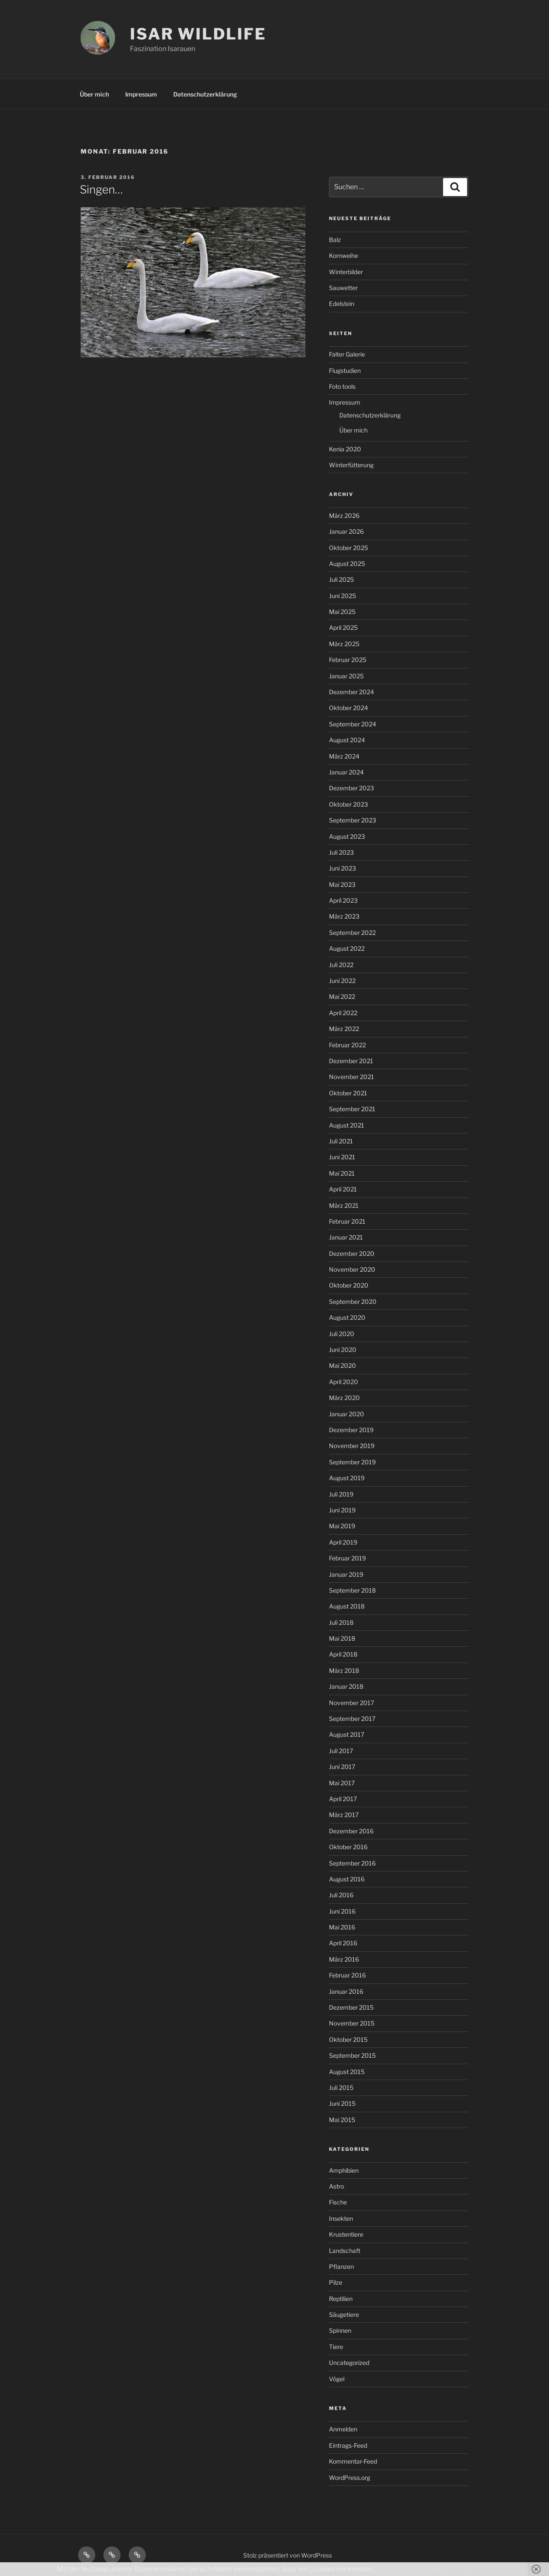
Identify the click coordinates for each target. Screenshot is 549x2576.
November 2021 (351, 1076)
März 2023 (344, 916)
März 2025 (344, 643)
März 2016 (344, 1959)
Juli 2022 (341, 964)
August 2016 (347, 1879)
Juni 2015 (342, 2103)
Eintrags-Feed (348, 2445)
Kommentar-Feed (353, 2461)
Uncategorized (349, 2362)
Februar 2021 (347, 1221)
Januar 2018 (346, 1686)
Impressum (141, 94)
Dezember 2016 (351, 1831)
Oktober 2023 (348, 804)
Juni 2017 (342, 1766)
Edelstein (341, 303)
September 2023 (352, 820)
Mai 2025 (342, 611)
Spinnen (340, 2330)
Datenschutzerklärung (205, 94)
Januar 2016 (346, 1991)
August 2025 (347, 563)
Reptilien (341, 2298)
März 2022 (344, 1028)
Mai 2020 (342, 1365)
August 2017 (346, 1734)
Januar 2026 (346, 531)
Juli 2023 (341, 852)
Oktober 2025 (348, 547)
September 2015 (352, 2055)
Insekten (341, 2218)
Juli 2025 (341, 579)
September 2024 (352, 724)
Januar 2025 (346, 676)
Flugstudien (345, 370)
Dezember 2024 (351, 691)
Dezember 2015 (351, 2007)
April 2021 (343, 1189)
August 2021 (346, 1125)
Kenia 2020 (345, 449)
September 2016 (352, 1863)
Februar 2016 (347, 1975)
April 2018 (343, 1654)
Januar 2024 (346, 772)
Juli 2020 (341, 1333)
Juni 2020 (342, 1349)
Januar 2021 (346, 1237)
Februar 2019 (347, 1558)
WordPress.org (349, 2477)
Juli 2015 (341, 2087)
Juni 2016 (342, 1911)
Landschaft (344, 2250)
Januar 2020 (346, 1414)
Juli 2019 (341, 1494)
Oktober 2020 (348, 1285)
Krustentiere (346, 2234)
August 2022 (347, 948)
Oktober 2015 (348, 2039)
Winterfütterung (351, 465)
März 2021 (344, 1205)
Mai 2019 (342, 1526)
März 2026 (344, 515)
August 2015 (347, 2071)
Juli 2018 (341, 1622)
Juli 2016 (341, 1895)
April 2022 (343, 1012)
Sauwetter (343, 287)
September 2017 (352, 1718)
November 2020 (352, 1269)
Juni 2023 (342, 868)
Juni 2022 (342, 980)
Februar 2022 (347, 1045)
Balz (335, 239)
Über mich (94, 94)
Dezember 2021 (351, 1060)
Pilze (335, 2282)
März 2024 (344, 756)
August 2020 (347, 1317)
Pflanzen (341, 2266)
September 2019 (352, 1462)
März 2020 (344, 1397)
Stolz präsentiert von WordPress (287, 2555)
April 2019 (343, 1542)
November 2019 (351, 1445)
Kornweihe (343, 255)
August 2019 (347, 1478)
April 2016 (343, 1943)
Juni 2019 (342, 1510)
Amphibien (344, 2170)
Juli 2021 (341, 1141)
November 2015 (351, 2023)
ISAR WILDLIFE (198, 33)
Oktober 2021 (348, 1093)
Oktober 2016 (348, 1846)
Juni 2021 (342, 1157)
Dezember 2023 (351, 788)
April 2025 (343, 627)
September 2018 (352, 1590)
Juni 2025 (342, 595)
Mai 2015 (342, 2119)
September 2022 (352, 932)
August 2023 (347, 836)
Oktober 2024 (348, 707)
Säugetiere (344, 2314)
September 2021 (352, 1109)
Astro (336, 2186)
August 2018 (347, 1606)
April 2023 (343, 900)
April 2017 (343, 1798)
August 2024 (347, 740)
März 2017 (344, 1814)
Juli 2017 (341, 1750)
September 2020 (353, 1301)
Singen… (101, 189)
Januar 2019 (346, 1574)
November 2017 (351, 1702)
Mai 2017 (342, 1783)
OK (466, 2569)
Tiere (336, 2346)
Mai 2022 (342, 996)
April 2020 (343, 1381)
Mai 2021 (342, 1173)
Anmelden (343, 2429)
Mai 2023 (342, 884)
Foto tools (342, 386)
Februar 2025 (347, 659)
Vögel (336, 2378)
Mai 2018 (342, 1638)
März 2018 (344, 1670)
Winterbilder (346, 271)
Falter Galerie (347, 354)
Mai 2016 (342, 1927)
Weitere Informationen (414, 2569)
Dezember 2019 (351, 1429)
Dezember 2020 (351, 1253)
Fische (338, 2202)
